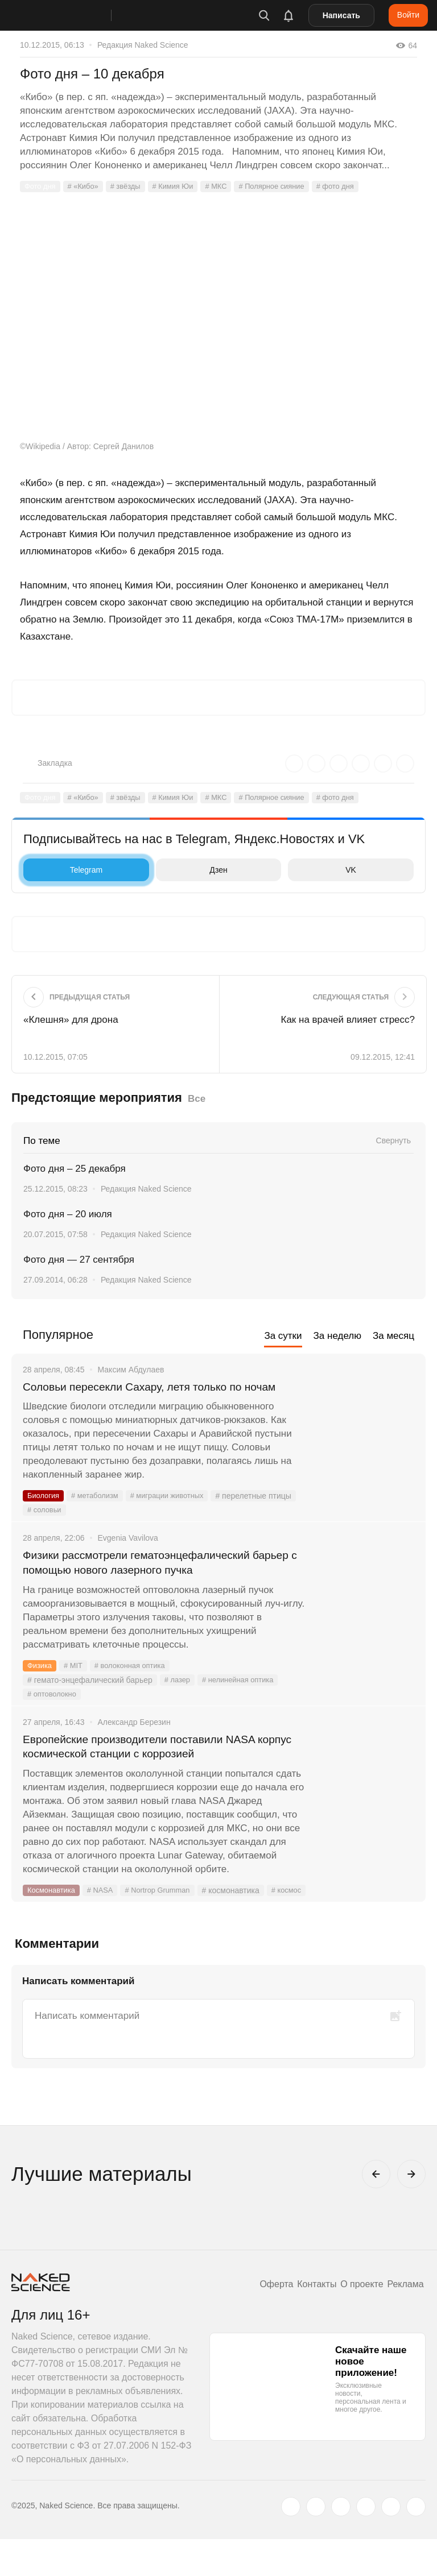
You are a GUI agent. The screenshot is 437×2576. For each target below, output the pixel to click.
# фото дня (356, 186)
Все (196, 1098)
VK (325, 870)
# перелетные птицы (65, 1527)
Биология (44, 1513)
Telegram (65, 870)
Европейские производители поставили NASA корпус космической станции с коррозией (156, 1768)
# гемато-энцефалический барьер (89, 1699)
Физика (40, 1685)
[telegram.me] (391, 2543)
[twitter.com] (290, 2543)
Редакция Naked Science (142, 44)
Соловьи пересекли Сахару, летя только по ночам (149, 1395)
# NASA (105, 1913)
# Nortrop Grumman (166, 1913)
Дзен (195, 870)
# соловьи (133, 1527)
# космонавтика (243, 1913)
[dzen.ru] (366, 2543)
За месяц (393, 1335)
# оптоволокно (54, 1714)
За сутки (283, 1335)
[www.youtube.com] (341, 2543)
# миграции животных (177, 1513)
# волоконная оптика (136, 1685)
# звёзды (132, 186)
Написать (341, 15)
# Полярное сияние (288, 186)
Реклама (403, 2321)
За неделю (337, 1335)
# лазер (178, 1699)
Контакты (303, 2321)
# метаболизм (99, 1513)
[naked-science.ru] (416, 2543)
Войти (408, 14)
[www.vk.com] (315, 2543)
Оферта (258, 2321)
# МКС (229, 186)
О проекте (353, 2321)
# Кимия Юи (182, 186)
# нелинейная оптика (243, 1699)
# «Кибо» (87, 186)
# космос (43, 1927)
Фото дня (41, 186)
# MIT (76, 1685)
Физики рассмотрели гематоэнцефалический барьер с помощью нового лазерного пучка (153, 1581)
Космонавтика (53, 1913)
